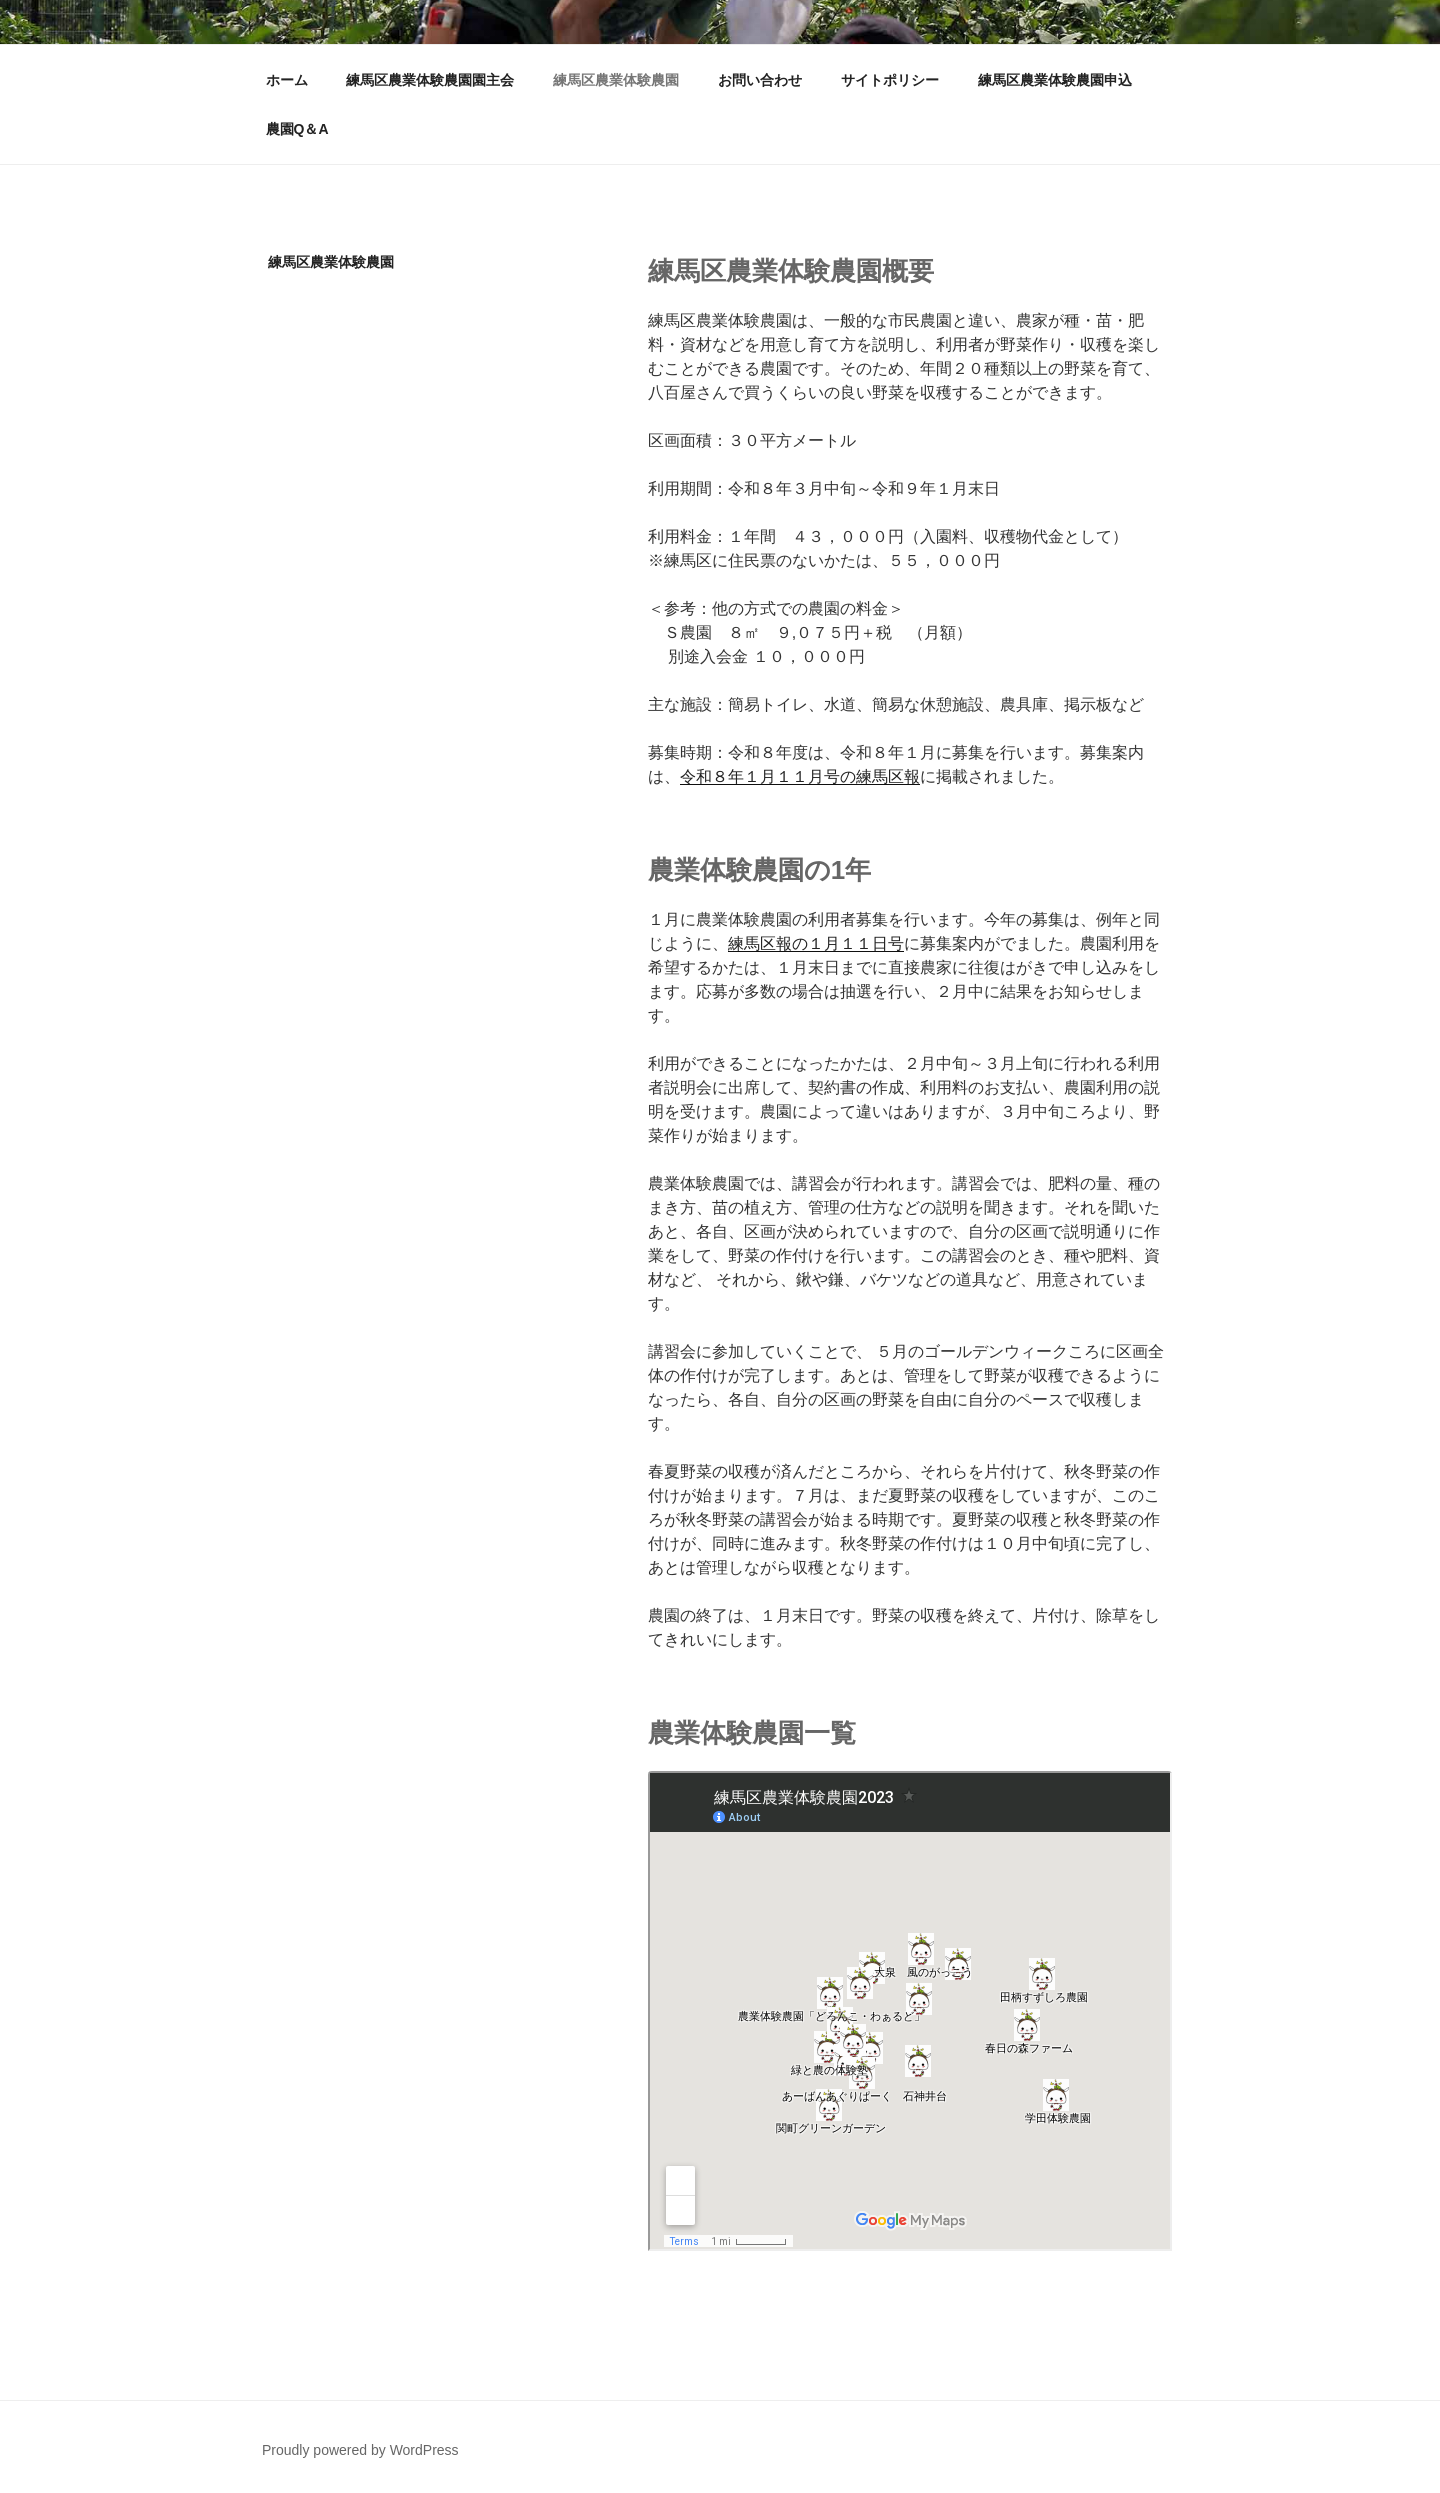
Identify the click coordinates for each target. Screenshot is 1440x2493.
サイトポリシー (890, 80)
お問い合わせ (760, 80)
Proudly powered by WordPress (360, 2447)
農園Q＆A (297, 129)
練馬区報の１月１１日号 (816, 943)
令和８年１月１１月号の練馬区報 (800, 776)
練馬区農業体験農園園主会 (430, 80)
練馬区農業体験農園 (616, 80)
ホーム (287, 80)
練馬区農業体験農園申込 (1055, 80)
